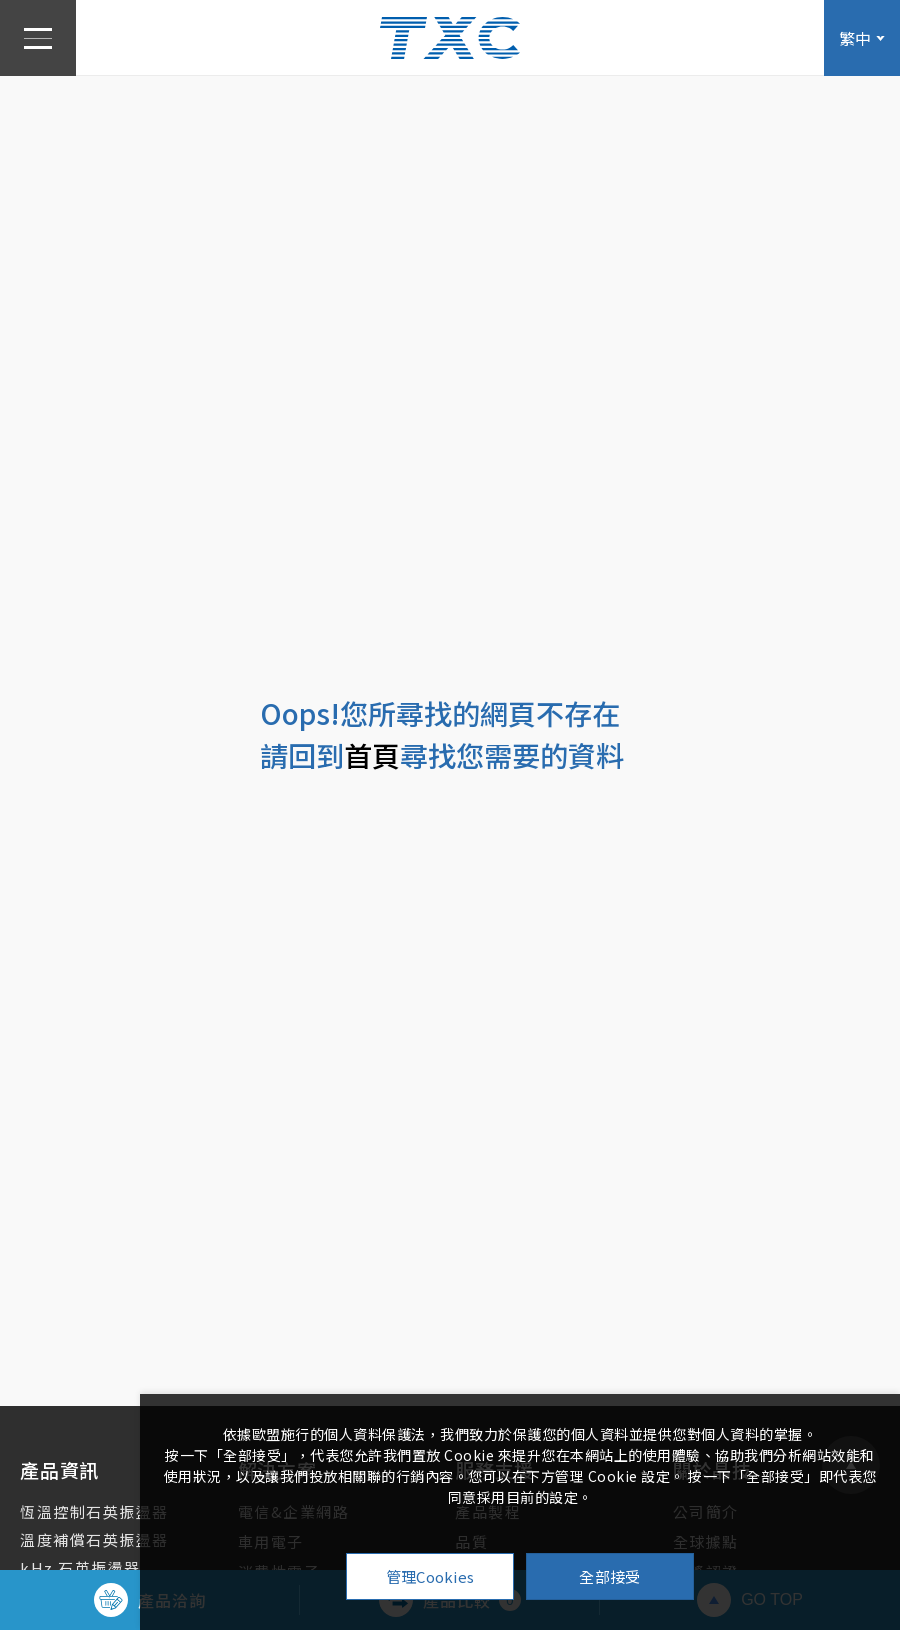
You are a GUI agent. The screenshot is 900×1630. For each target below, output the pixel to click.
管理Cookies (430, 1576)
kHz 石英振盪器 (80, 1567)
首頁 (372, 755)
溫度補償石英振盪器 (94, 1539)
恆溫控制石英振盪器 (94, 1511)
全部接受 (609, 1576)
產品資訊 (59, 1469)
